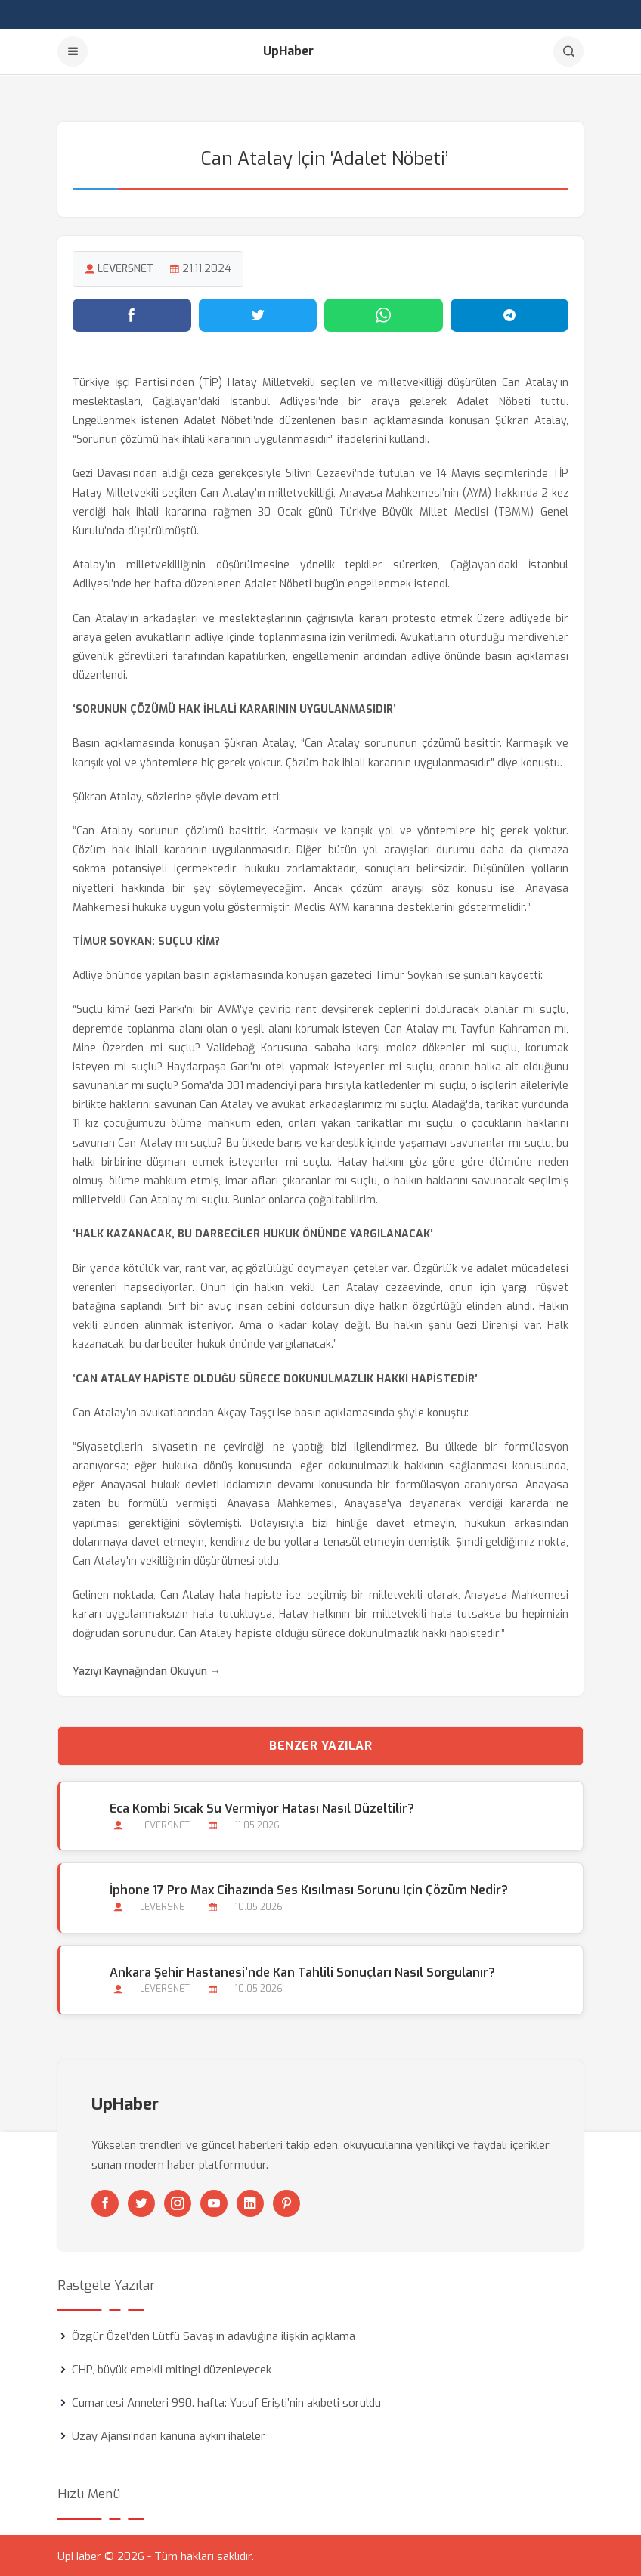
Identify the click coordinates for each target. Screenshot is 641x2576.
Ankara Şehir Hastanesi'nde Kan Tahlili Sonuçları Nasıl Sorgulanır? (302, 1971)
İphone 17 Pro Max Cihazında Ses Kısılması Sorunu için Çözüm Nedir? (309, 1889)
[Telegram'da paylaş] (510, 313)
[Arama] (568, 51)
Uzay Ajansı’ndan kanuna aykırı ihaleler (168, 2434)
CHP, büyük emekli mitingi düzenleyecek (171, 2368)
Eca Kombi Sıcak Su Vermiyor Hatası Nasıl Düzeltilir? (262, 1808)
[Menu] (72, 51)
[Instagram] (177, 2201)
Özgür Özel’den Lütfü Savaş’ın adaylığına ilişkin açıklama (213, 2334)
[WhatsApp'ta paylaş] (383, 313)
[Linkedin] (250, 2201)
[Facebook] (105, 2201)
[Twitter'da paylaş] (258, 313)
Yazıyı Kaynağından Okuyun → (147, 1670)
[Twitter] (141, 2201)
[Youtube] (214, 2201)
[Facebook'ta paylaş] (132, 313)
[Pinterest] (286, 2201)
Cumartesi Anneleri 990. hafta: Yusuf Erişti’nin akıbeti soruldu (226, 2401)
